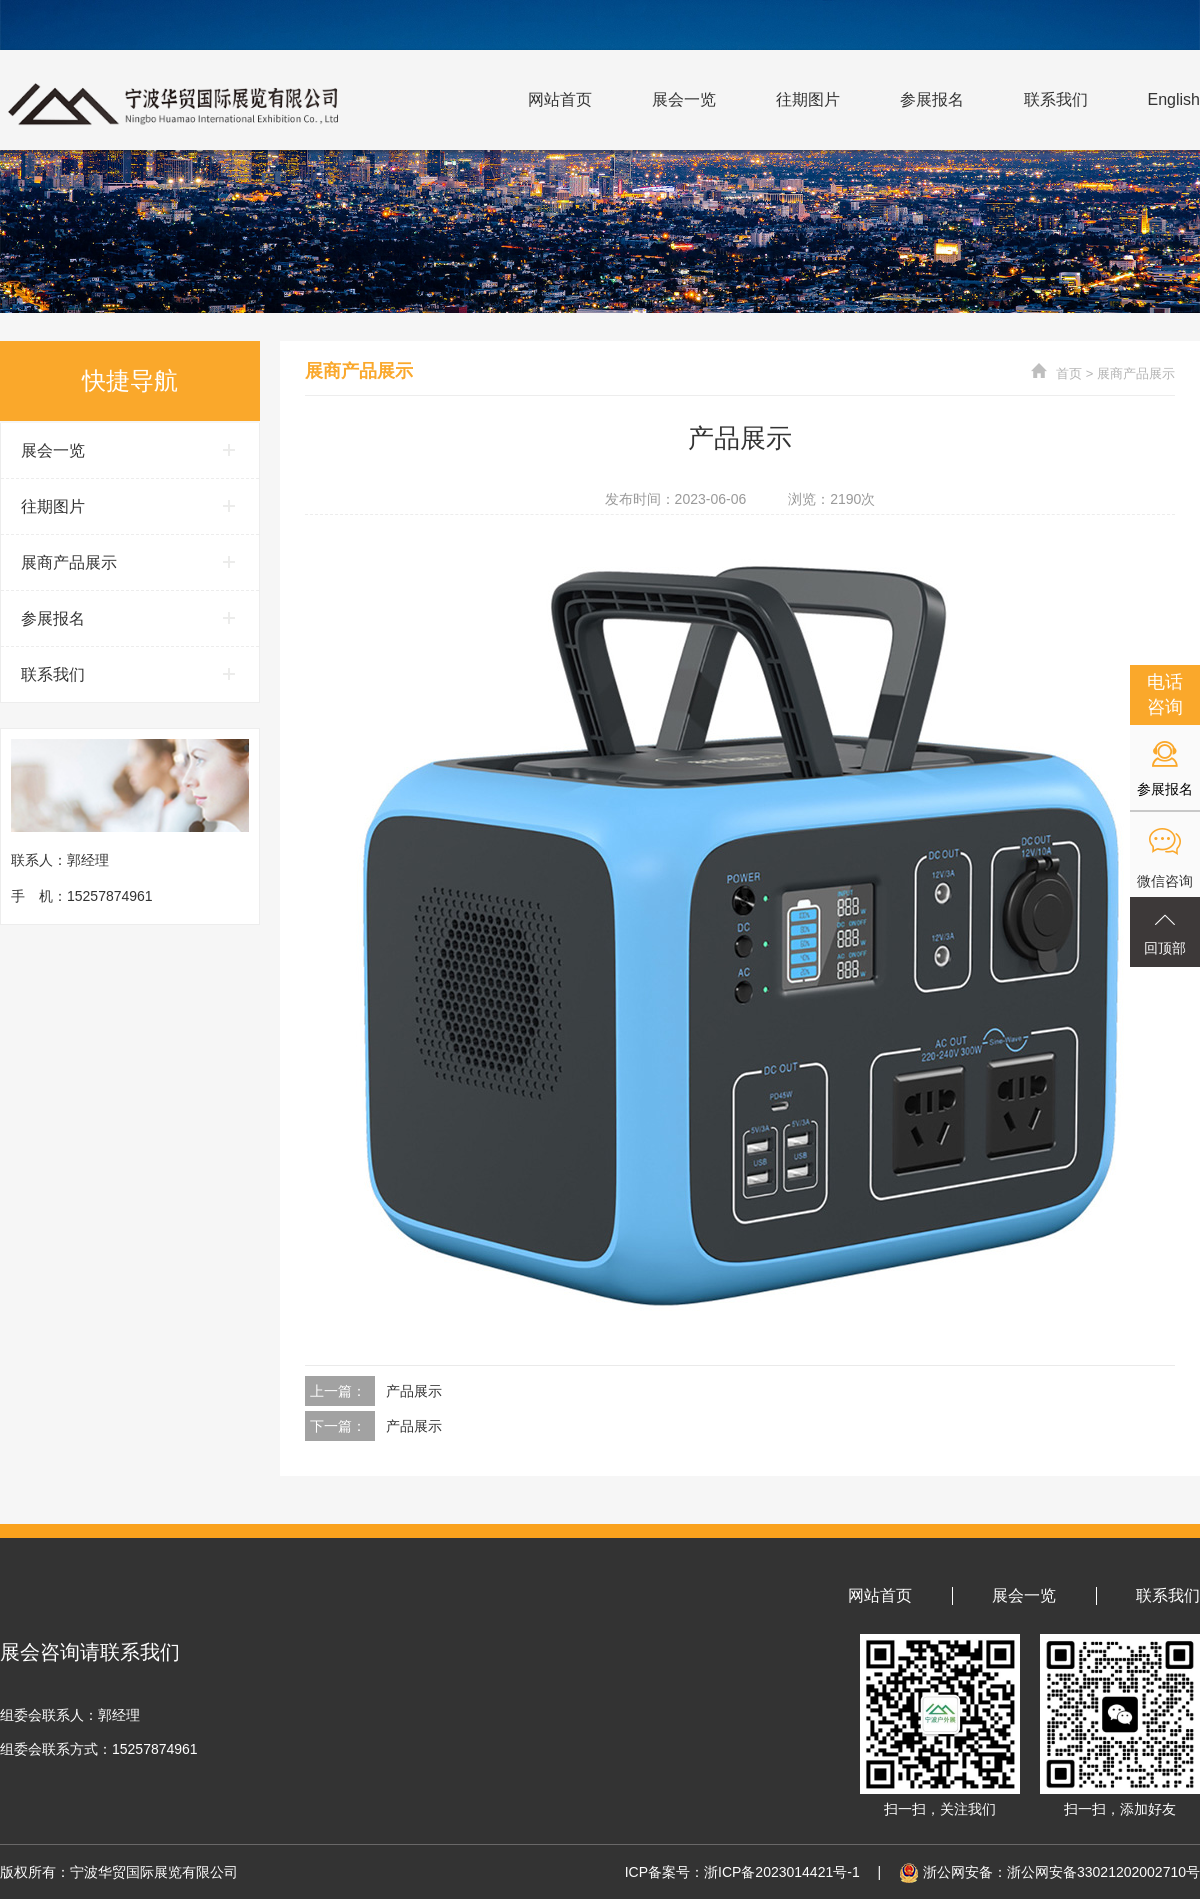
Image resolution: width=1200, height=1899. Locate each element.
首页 (1069, 373)
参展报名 (932, 99)
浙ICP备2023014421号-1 (782, 1872)
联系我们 (1056, 99)
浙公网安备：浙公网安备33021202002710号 (1047, 1872)
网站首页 (560, 99)
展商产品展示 (1136, 373)
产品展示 (414, 1391)
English (1174, 99)
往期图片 (808, 99)
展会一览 (684, 99)
